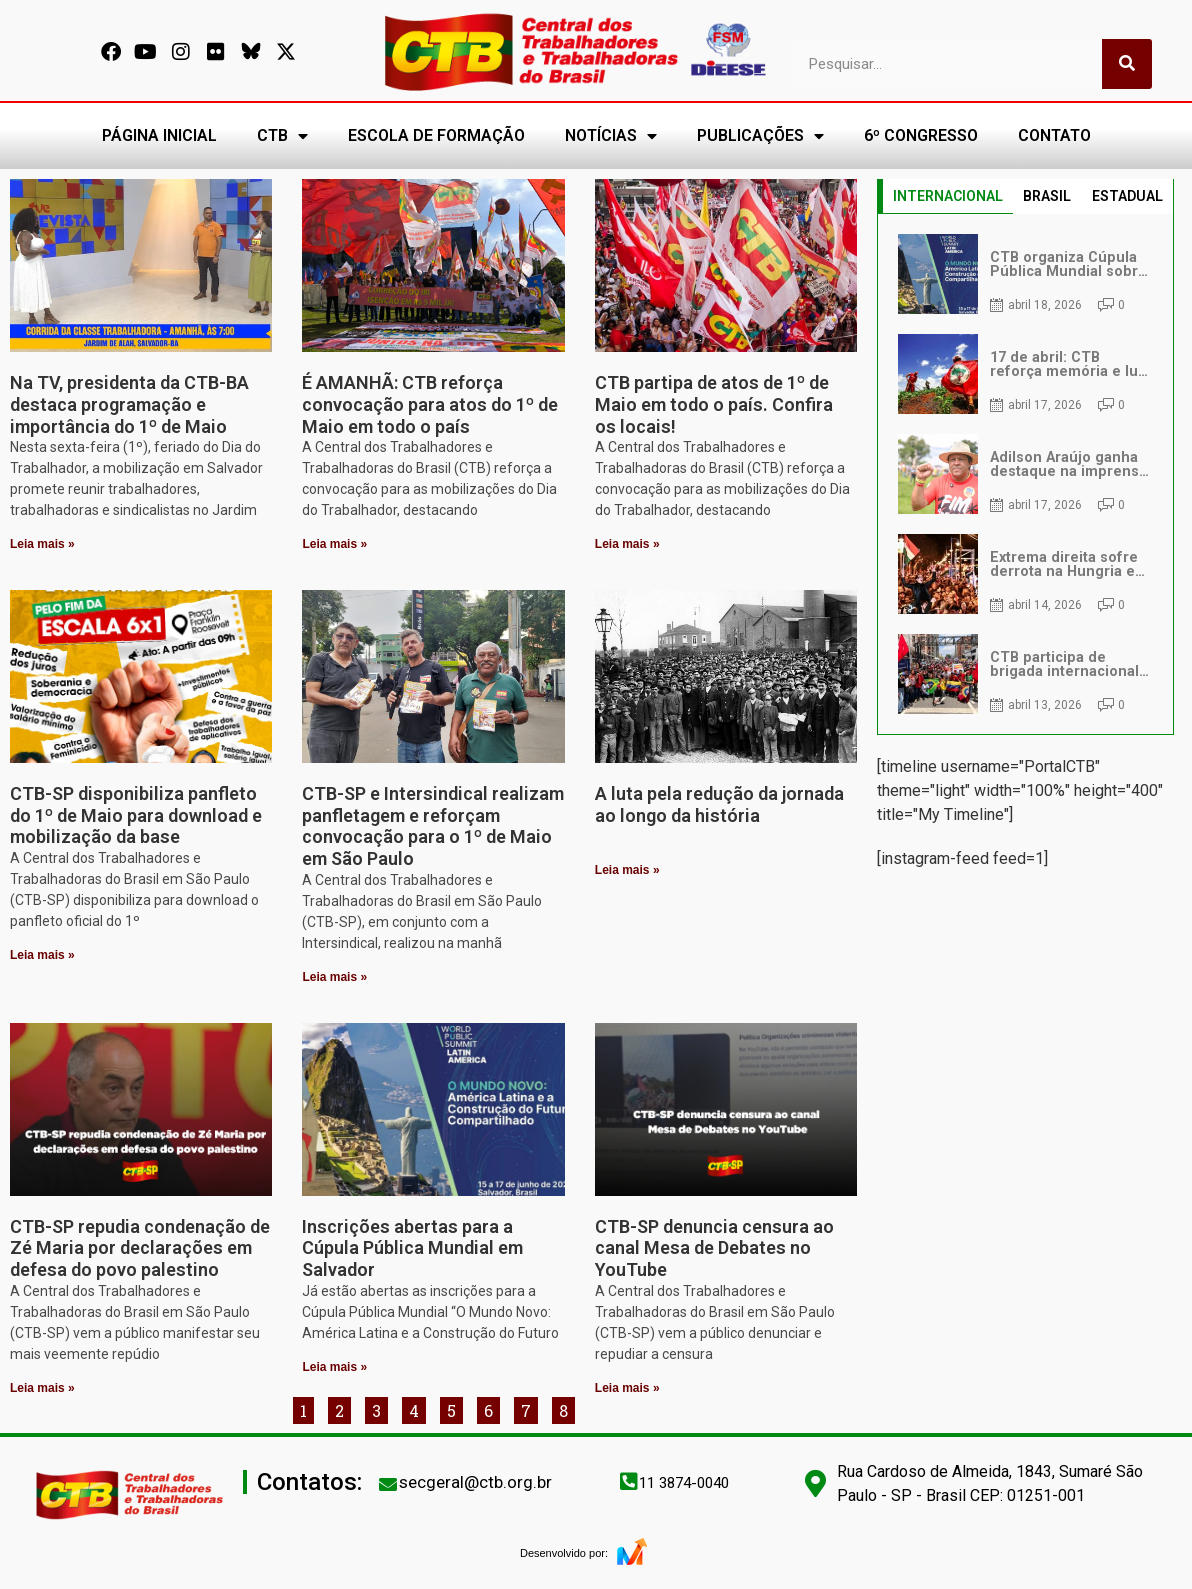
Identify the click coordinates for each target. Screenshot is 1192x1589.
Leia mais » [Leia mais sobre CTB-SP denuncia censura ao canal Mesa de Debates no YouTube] (627, 1388)
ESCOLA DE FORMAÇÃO (436, 135)
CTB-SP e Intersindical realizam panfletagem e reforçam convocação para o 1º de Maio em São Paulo (433, 826)
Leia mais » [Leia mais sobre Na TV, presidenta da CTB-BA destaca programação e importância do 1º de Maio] (42, 544)
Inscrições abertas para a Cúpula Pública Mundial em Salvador (412, 1248)
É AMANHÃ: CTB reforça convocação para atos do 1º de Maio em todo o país (430, 404)
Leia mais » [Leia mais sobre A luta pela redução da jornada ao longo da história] (627, 870)
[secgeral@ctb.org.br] (388, 1484)
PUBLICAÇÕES (760, 136)
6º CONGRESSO (921, 135)
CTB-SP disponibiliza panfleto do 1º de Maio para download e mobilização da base (136, 815)
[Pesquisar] (1127, 64)
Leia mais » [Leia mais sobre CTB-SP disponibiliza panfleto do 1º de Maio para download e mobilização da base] (42, 955)
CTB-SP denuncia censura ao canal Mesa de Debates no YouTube (714, 1248)
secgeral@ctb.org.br (475, 1482)
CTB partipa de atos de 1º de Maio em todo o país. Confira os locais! (714, 404)
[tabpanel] (1025, 474)
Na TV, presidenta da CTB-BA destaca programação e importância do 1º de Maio (129, 404)
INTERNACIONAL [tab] (948, 196)
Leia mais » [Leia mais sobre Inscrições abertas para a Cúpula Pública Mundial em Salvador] (334, 1367)
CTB (282, 136)
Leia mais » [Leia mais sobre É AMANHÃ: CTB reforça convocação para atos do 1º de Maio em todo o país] (334, 544)
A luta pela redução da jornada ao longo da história (719, 804)
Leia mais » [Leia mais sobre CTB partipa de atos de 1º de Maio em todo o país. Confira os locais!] (627, 544)
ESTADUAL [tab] (1127, 196)
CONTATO (1054, 135)
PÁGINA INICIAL (159, 135)
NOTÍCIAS (611, 136)
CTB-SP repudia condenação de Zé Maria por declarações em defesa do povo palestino (140, 1248)
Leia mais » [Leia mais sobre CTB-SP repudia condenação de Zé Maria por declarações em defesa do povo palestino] (42, 1388)
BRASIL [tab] (1047, 196)
